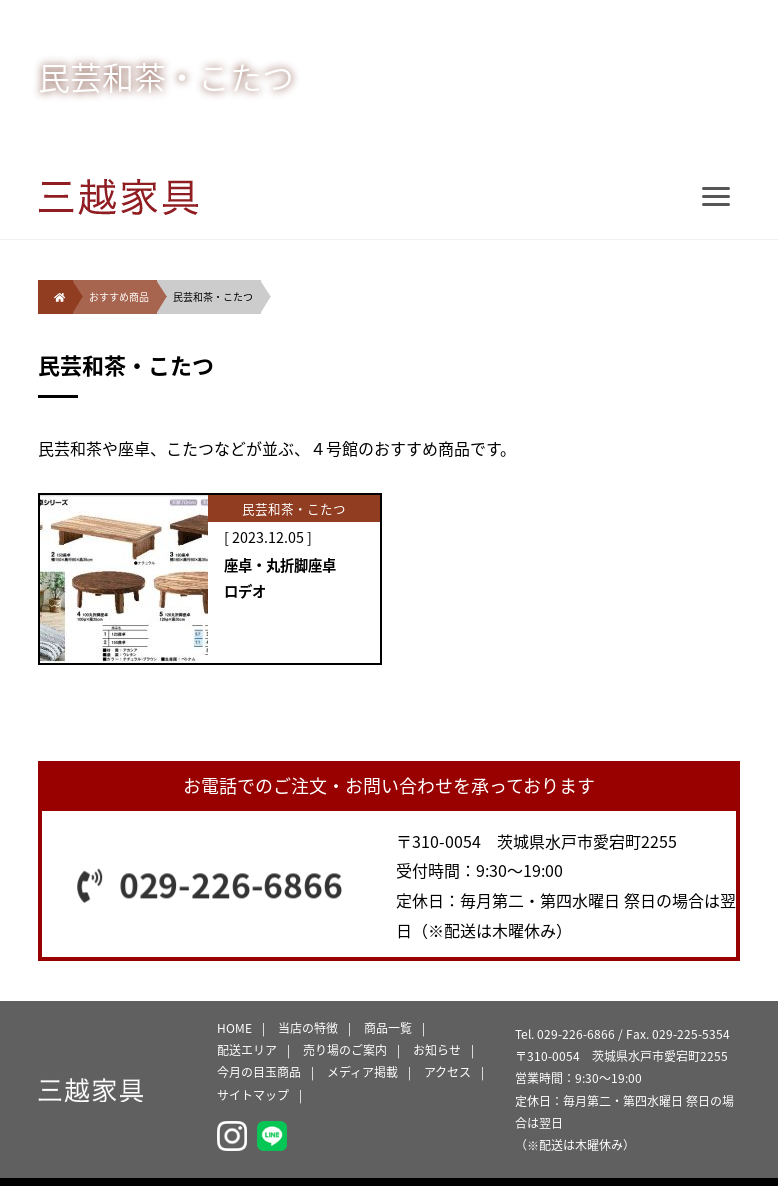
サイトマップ (253, 1095)
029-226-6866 (231, 884)
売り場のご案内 (345, 1050)
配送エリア (247, 1050)
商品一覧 (388, 1028)
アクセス (447, 1072)
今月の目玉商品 (259, 1072)
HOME (234, 1028)
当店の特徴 (308, 1028)
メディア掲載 (362, 1072)
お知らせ (437, 1050)
